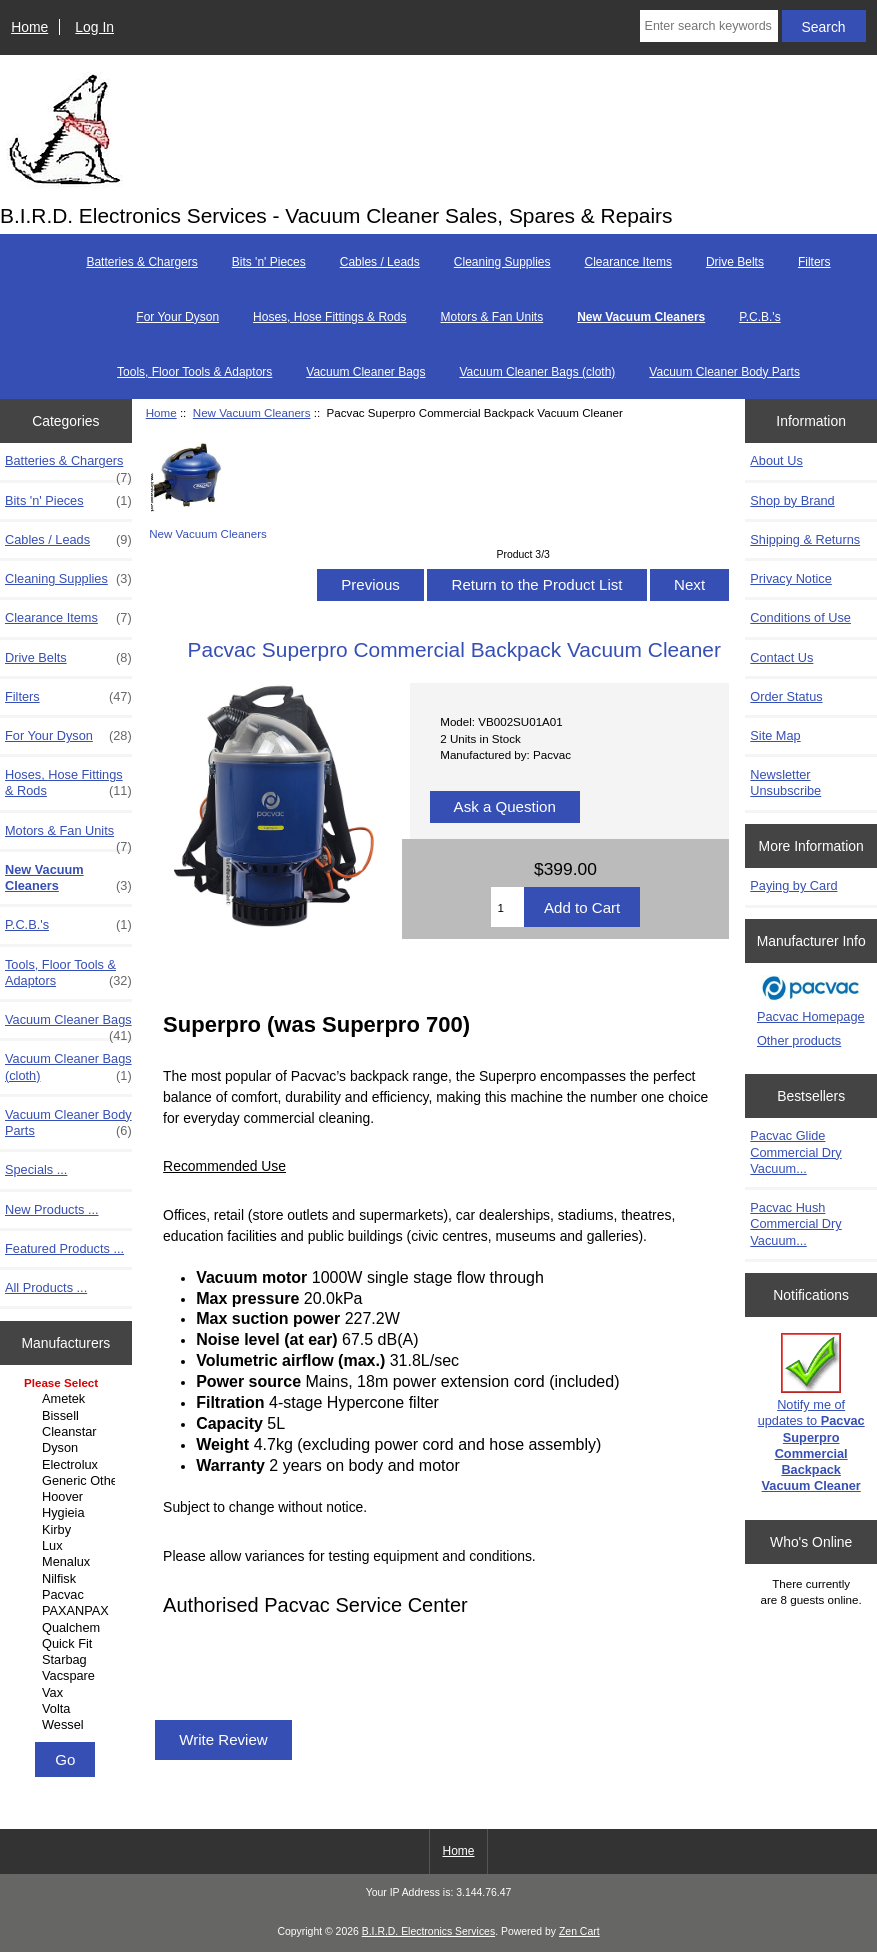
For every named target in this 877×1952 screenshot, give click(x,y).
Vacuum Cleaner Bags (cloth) (538, 372)
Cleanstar (68, 1432)
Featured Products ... (64, 1248)
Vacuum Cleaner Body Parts (724, 372)
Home (29, 27)
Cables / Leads (380, 262)
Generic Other (68, 1481)
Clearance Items (628, 262)
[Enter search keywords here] (709, 26)
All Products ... (46, 1287)
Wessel (68, 1725)
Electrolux (68, 1465)
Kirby (68, 1530)
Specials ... (36, 1169)
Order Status (786, 696)
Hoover (68, 1497)
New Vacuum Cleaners (252, 412)
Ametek (68, 1399)
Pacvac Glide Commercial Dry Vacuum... (795, 1151)
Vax (68, 1693)
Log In (94, 27)
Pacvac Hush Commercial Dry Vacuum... (795, 1223)
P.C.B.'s (759, 317)
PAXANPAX (68, 1611)
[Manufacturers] (66, 1555)
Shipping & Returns (805, 539)
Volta (68, 1709)
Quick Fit (68, 1644)
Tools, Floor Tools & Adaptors (194, 372)
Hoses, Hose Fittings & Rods (329, 317)
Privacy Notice (790, 578)
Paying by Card (793, 885)
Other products (799, 1040)
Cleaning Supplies (502, 262)
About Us (776, 460)
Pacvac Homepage (811, 1016)
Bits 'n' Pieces (269, 262)
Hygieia (68, 1513)
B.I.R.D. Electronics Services (428, 1931)
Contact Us (781, 657)
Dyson (68, 1448)
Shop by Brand (792, 500)
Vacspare (68, 1676)
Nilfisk (68, 1579)
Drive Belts (735, 262)
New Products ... (52, 1209)
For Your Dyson (177, 317)
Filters (814, 262)
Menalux (68, 1562)
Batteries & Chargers (141, 262)
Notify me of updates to (811, 1413)
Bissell (68, 1416)
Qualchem (68, 1628)
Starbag (68, 1660)
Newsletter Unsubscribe (785, 782)
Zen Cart (579, 1931)
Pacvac (68, 1595)
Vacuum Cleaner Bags (365, 372)
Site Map (775, 735)
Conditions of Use (800, 617)
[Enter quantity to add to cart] (508, 907)
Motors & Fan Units (491, 317)
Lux (68, 1546)
